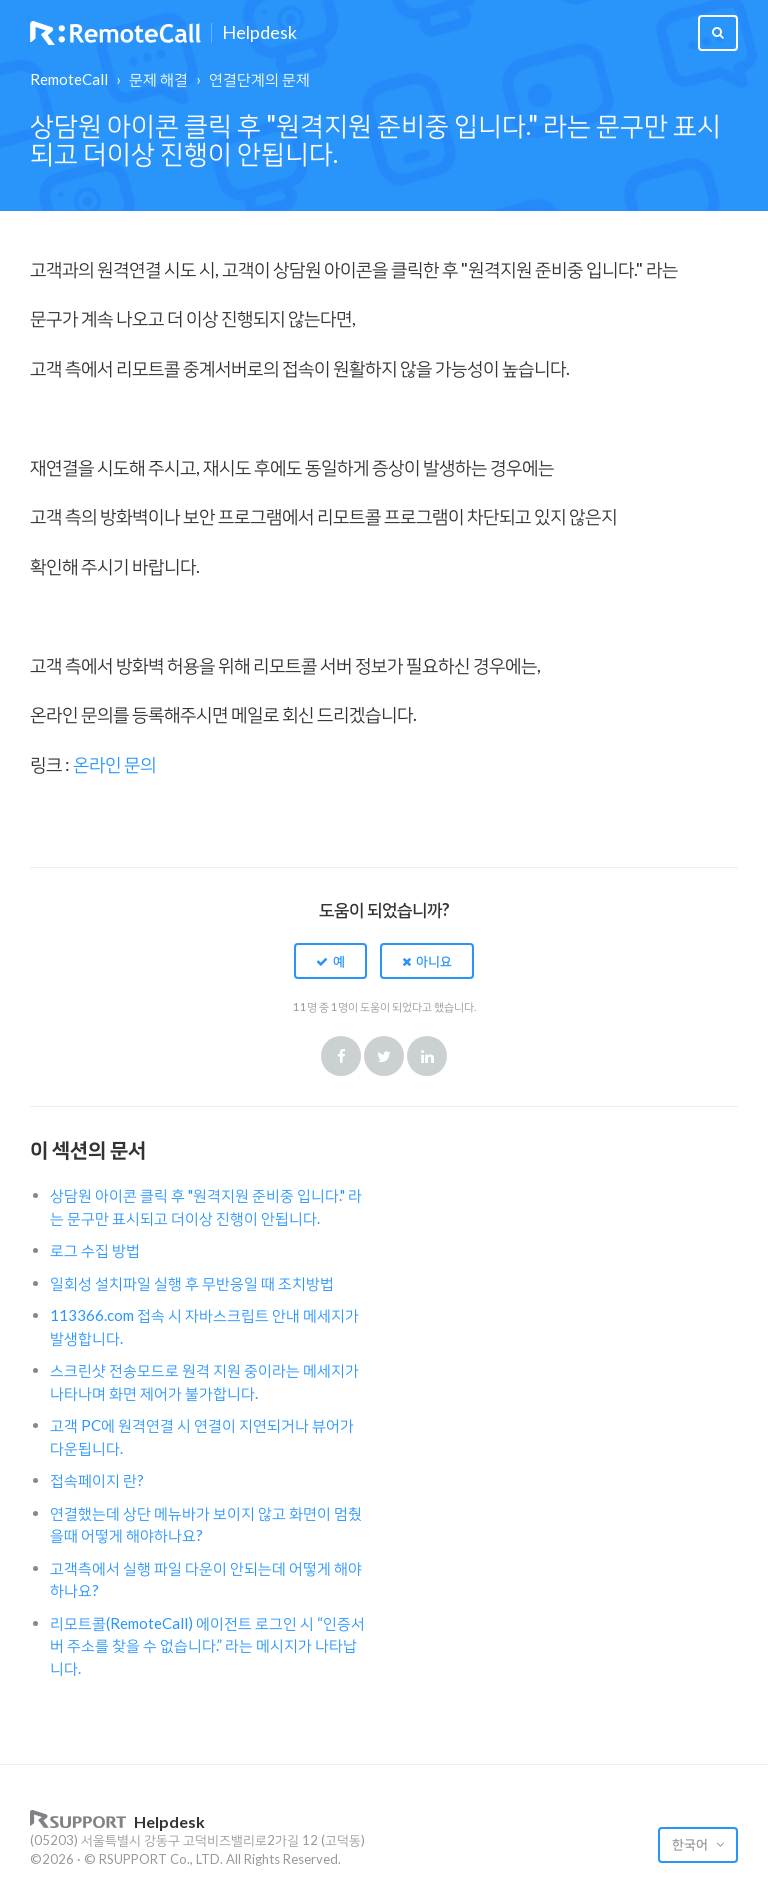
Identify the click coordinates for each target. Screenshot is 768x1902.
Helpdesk (259, 33)
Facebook (341, 1056)
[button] (330, 961)
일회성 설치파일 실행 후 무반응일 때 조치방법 (192, 1283)
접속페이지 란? (97, 1480)
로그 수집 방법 (95, 1250)
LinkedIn (427, 1056)
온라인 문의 (114, 764)
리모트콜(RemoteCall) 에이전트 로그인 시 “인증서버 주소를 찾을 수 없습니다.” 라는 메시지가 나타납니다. (207, 1645)
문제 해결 (158, 79)
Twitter (384, 1056)
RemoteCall (69, 79)
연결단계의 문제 (259, 79)
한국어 (691, 1844)
